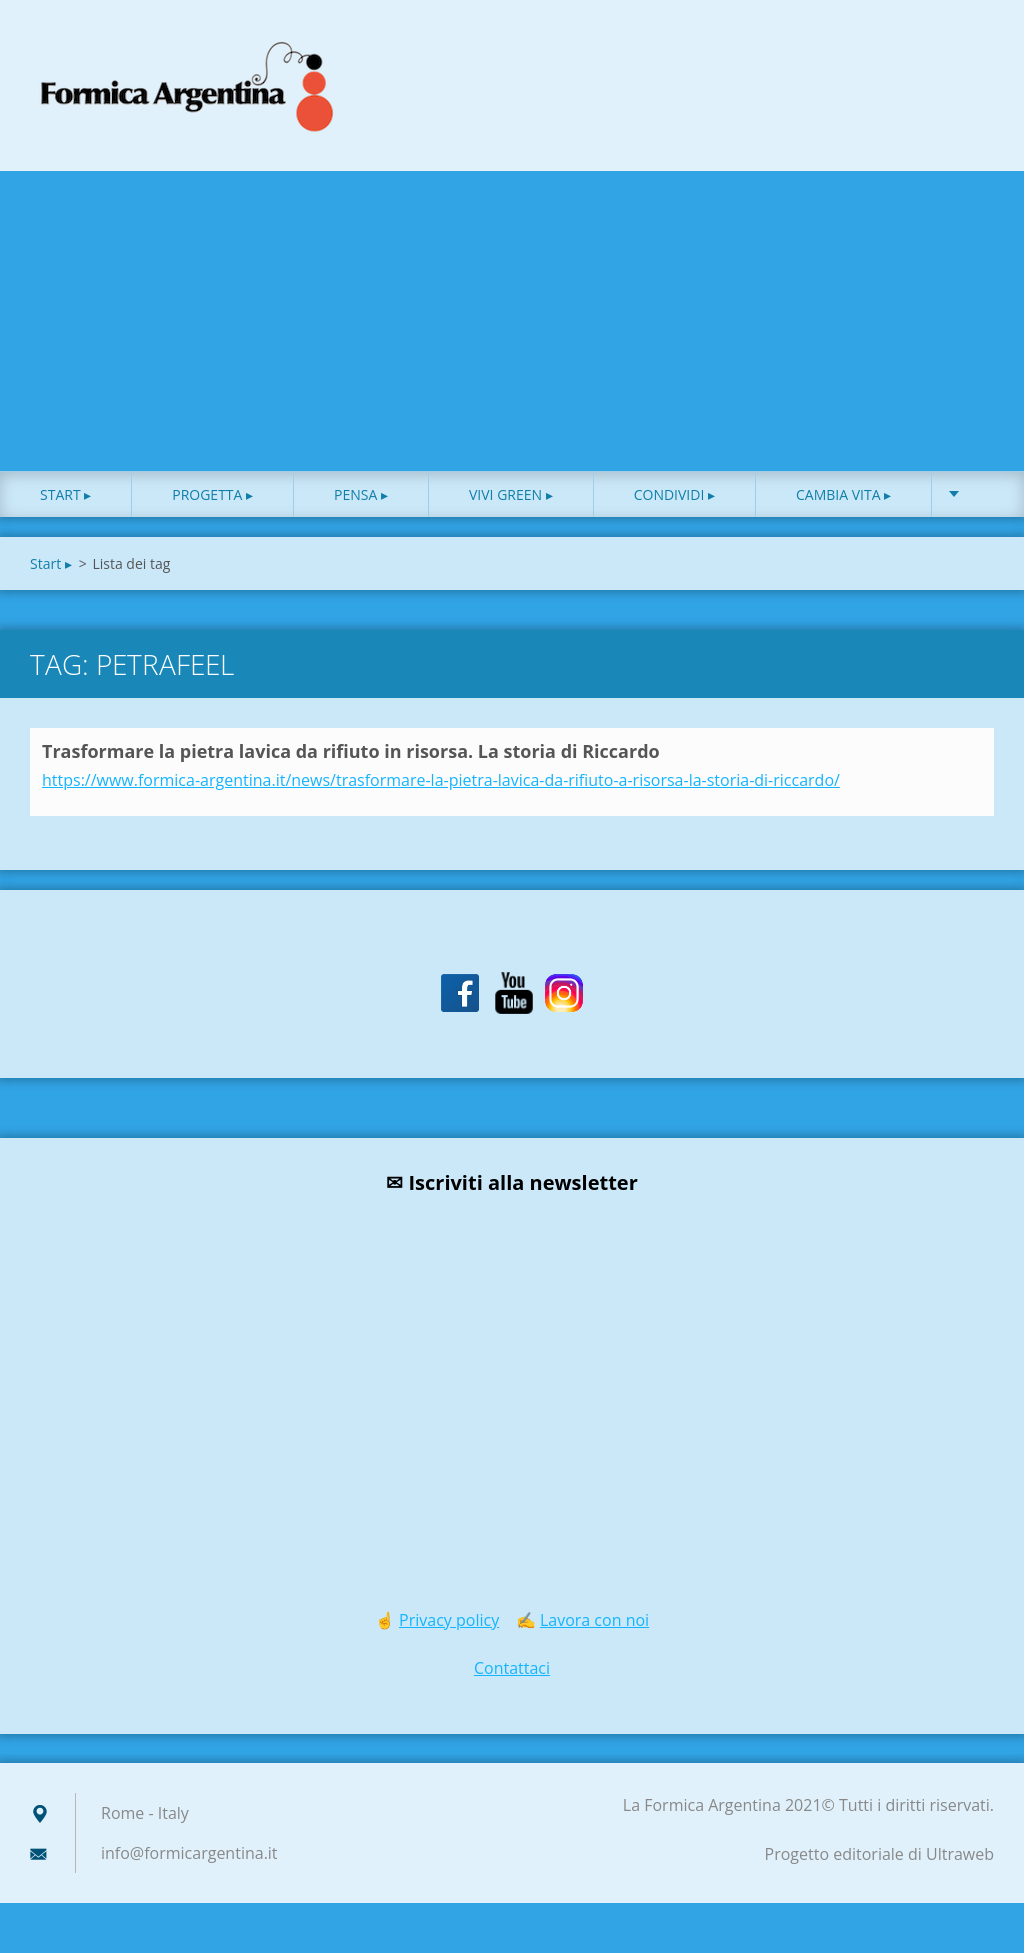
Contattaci (512, 1673)
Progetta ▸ (212, 499)
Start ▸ (65, 499)
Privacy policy (449, 1625)
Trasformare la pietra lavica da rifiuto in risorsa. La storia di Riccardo (351, 756)
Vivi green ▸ (511, 499)
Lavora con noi (594, 1625)
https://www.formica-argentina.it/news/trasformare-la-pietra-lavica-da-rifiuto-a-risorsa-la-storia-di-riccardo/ (441, 785)
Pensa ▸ (361, 499)
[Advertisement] (512, 326)
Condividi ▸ (674, 499)
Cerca (972, 58)
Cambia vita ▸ (843, 499)
